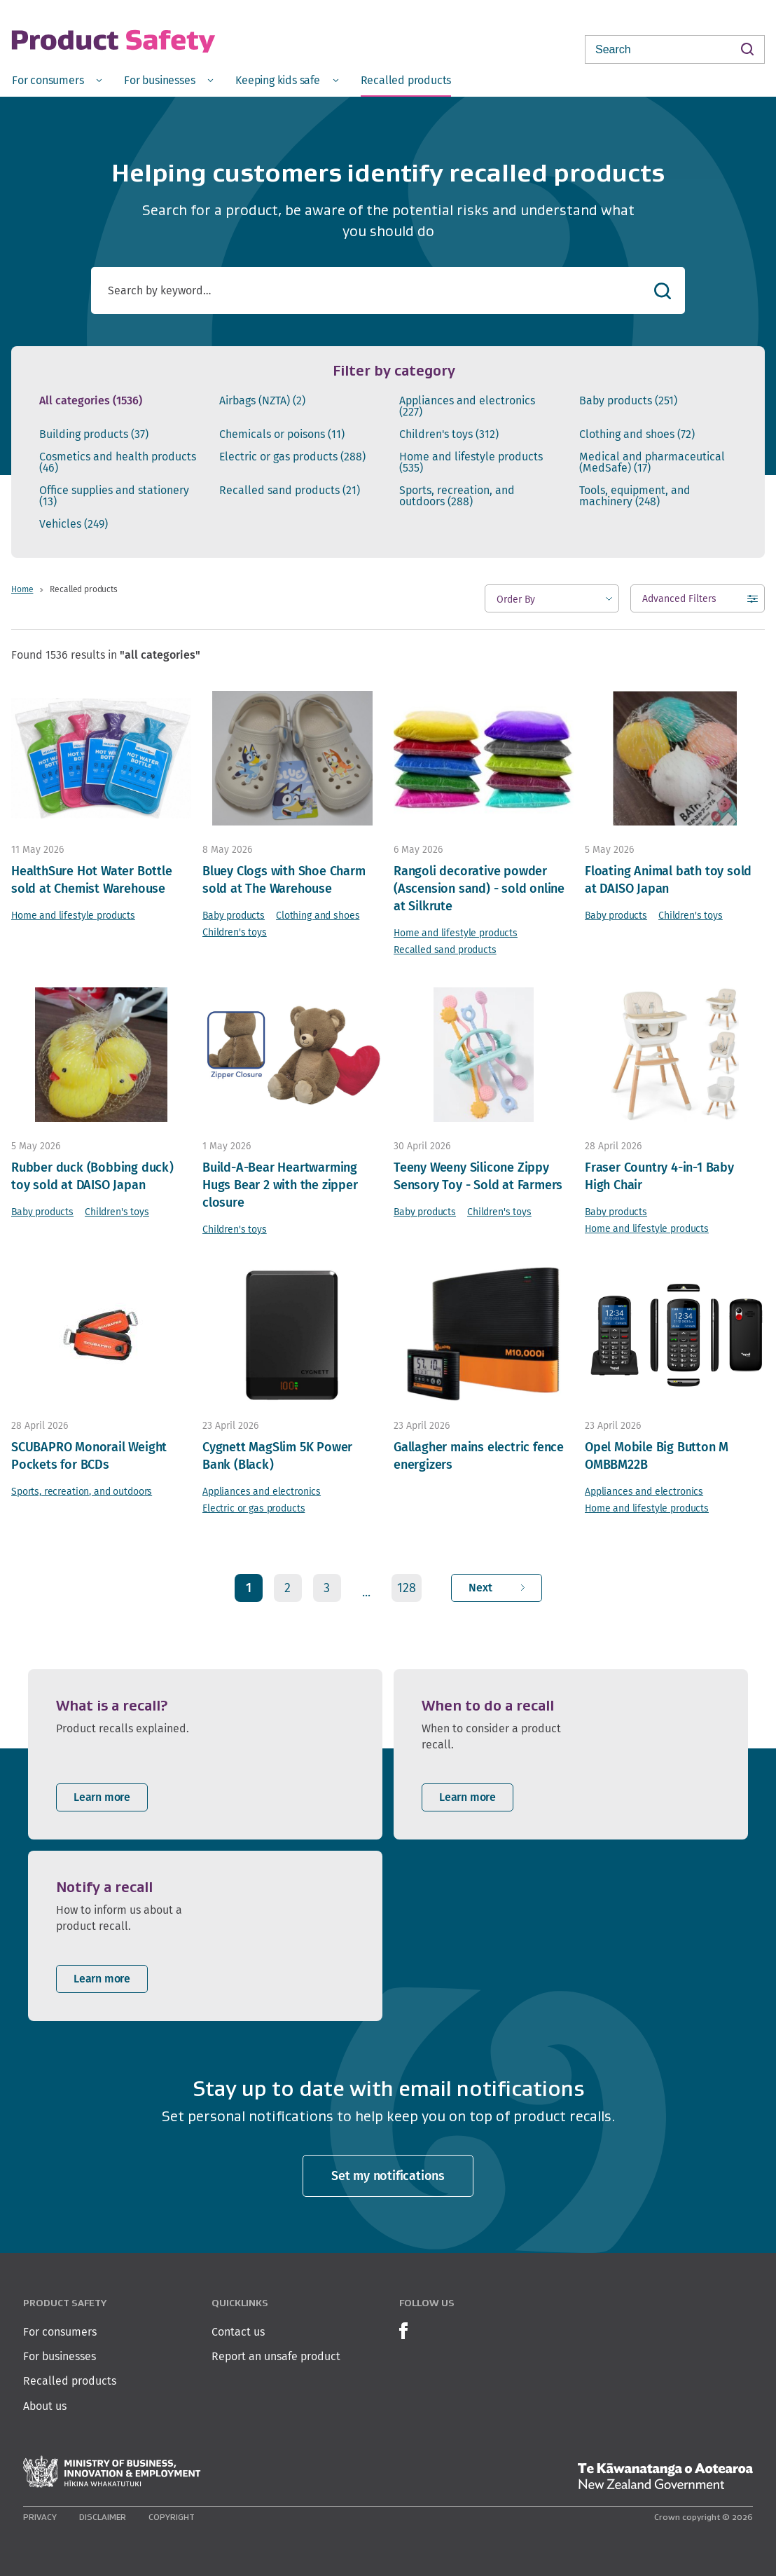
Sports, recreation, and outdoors (457, 496)
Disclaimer (102, 2516)
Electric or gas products (292, 457)
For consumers (60, 2332)
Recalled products (69, 2381)
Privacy (40, 2516)
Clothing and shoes (637, 434)
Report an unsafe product (276, 2356)
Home (22, 589)
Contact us (238, 2332)
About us (45, 2406)
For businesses (59, 2356)
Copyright (171, 2516)
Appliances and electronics (467, 406)
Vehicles (73, 524)
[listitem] (205, 1754)
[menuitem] (57, 79)
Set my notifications (388, 2175)
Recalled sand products (289, 490)
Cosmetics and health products (117, 462)
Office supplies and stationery (114, 496)
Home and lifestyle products (471, 462)
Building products (93, 434)
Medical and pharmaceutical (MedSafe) (652, 462)
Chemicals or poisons (282, 434)
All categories (90, 400)
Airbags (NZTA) (262, 400)
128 (406, 1587)
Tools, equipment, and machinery (635, 496)
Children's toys (449, 434)
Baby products (628, 400)
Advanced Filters (679, 601)
